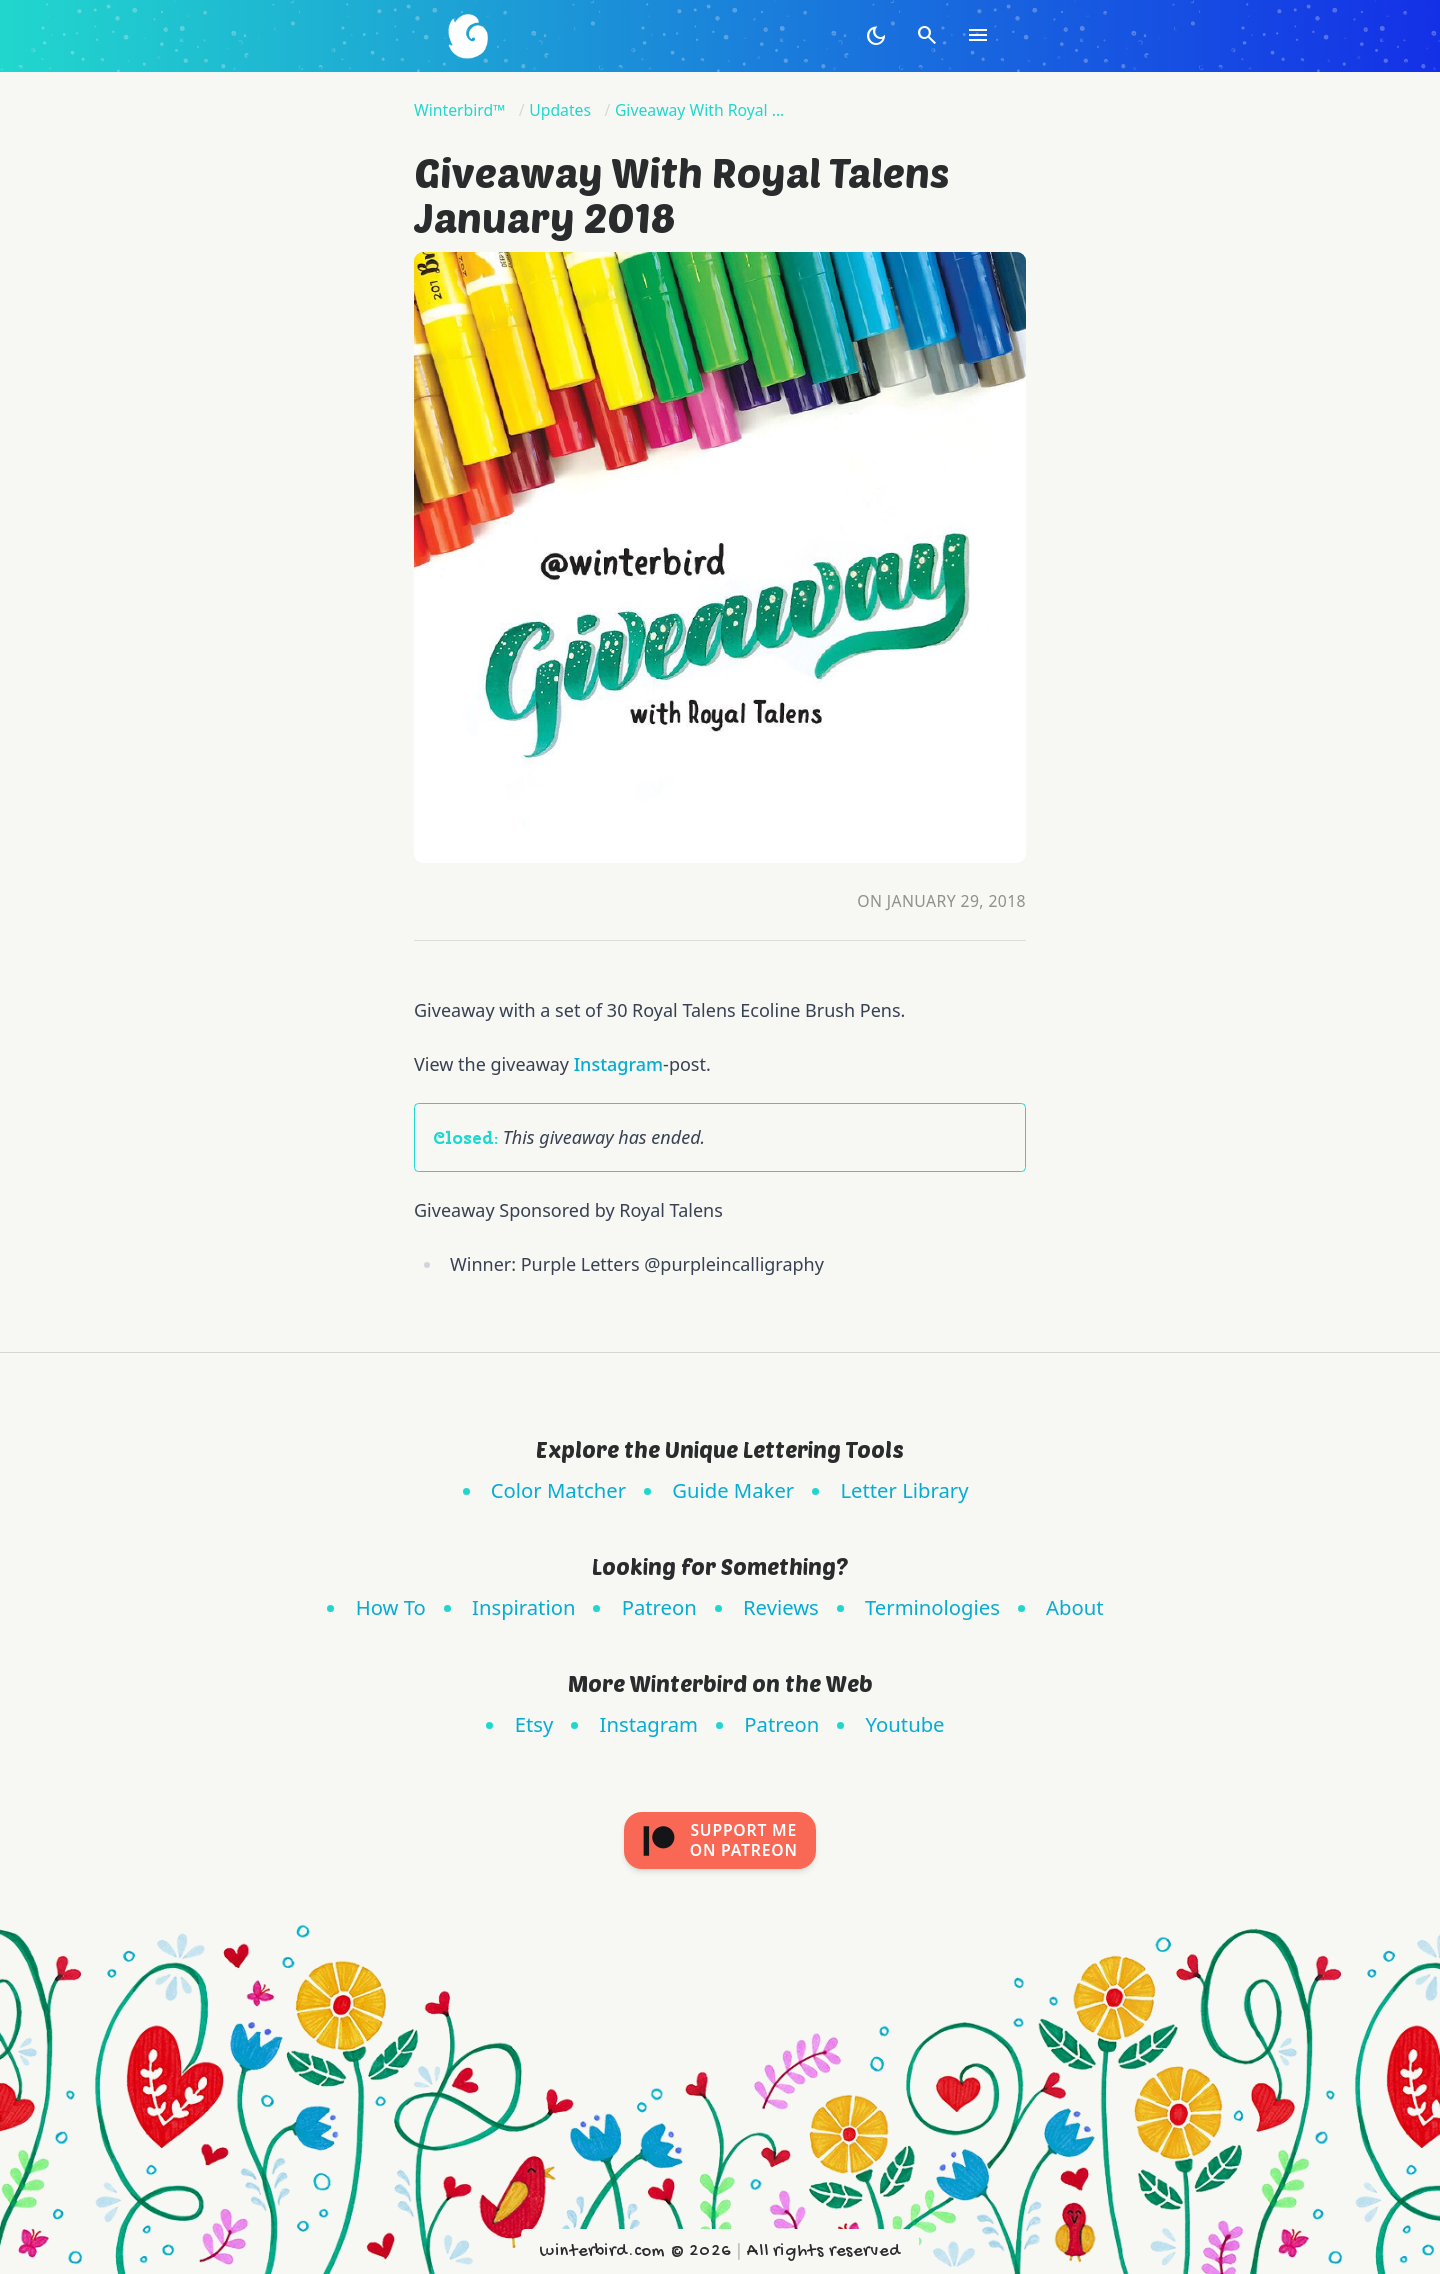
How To (391, 1607)
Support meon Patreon (720, 1840)
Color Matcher (558, 1490)
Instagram (618, 1064)
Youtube (905, 1724)
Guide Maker (733, 1490)
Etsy (534, 1724)
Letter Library (904, 1490)
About (1074, 1607)
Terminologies (932, 1607)
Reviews (781, 1607)
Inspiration (523, 1607)
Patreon (659, 1607)
